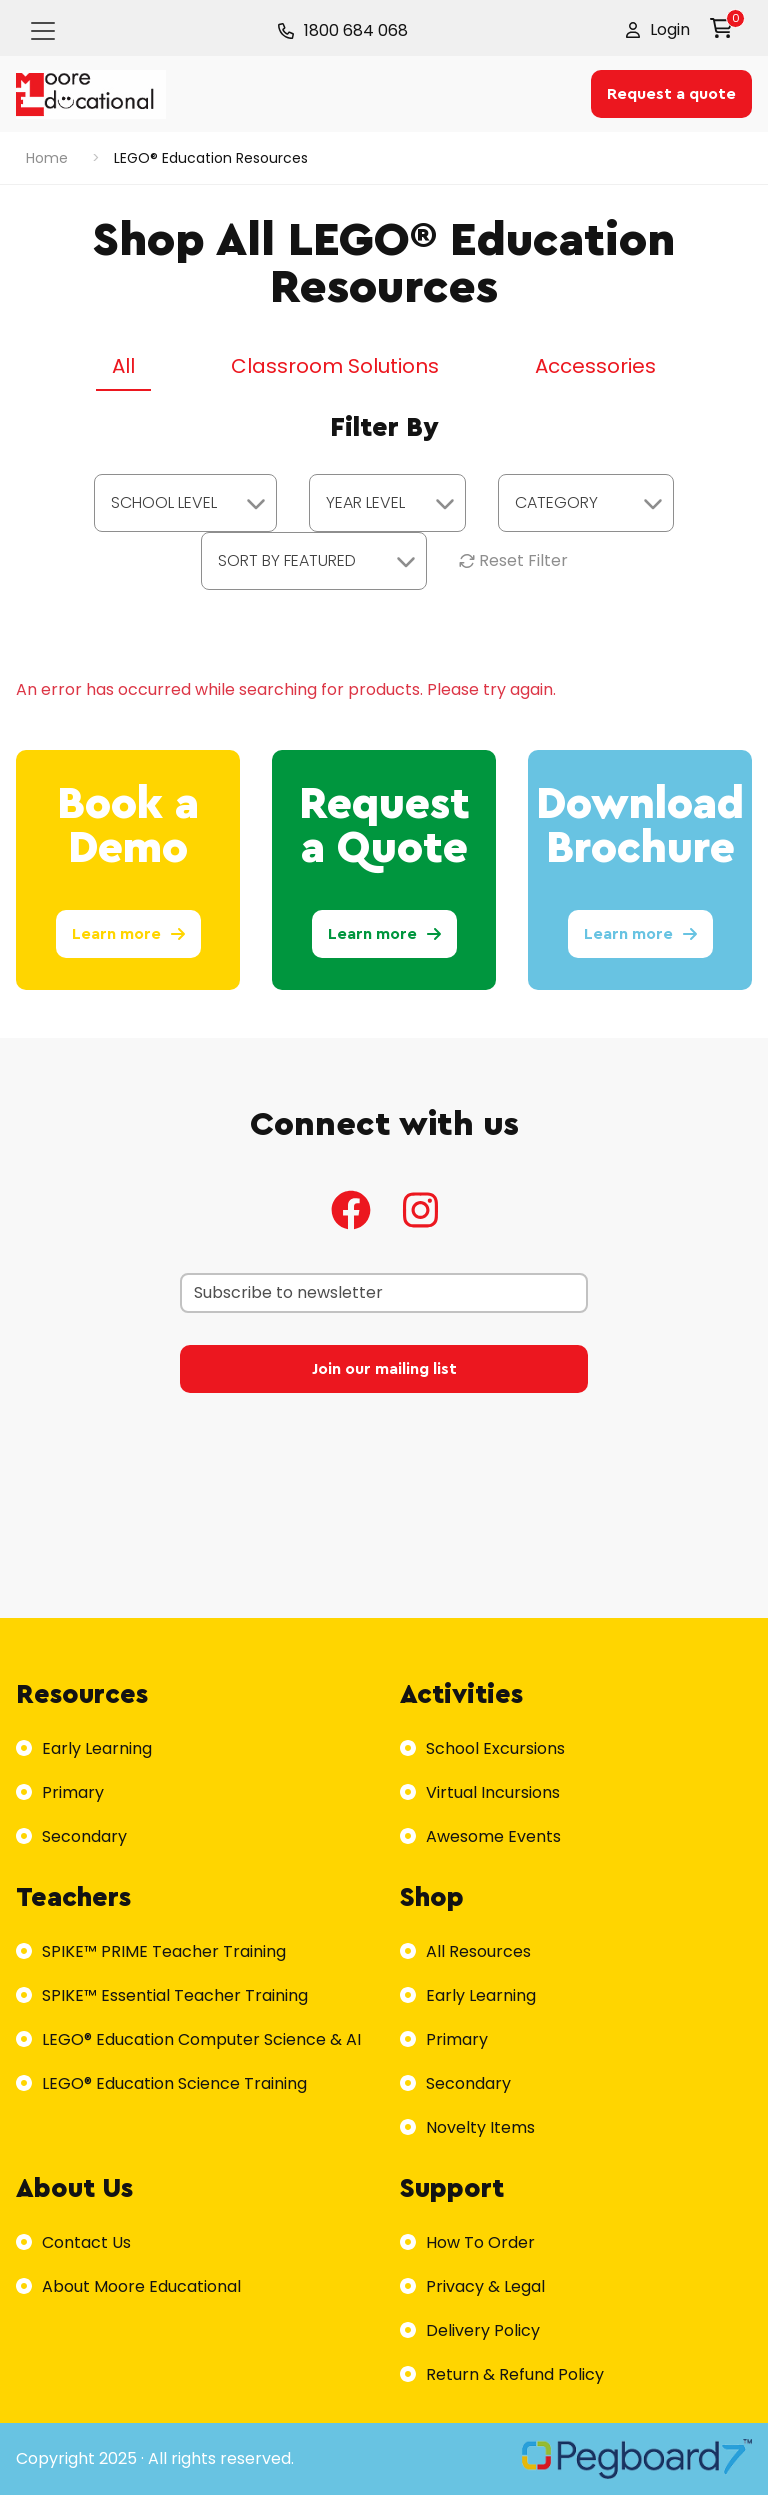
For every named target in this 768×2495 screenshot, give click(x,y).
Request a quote (671, 94)
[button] (658, 30)
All (123, 366)
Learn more (128, 934)
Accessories (595, 366)
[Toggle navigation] (43, 31)
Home (47, 158)
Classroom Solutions (335, 366)
